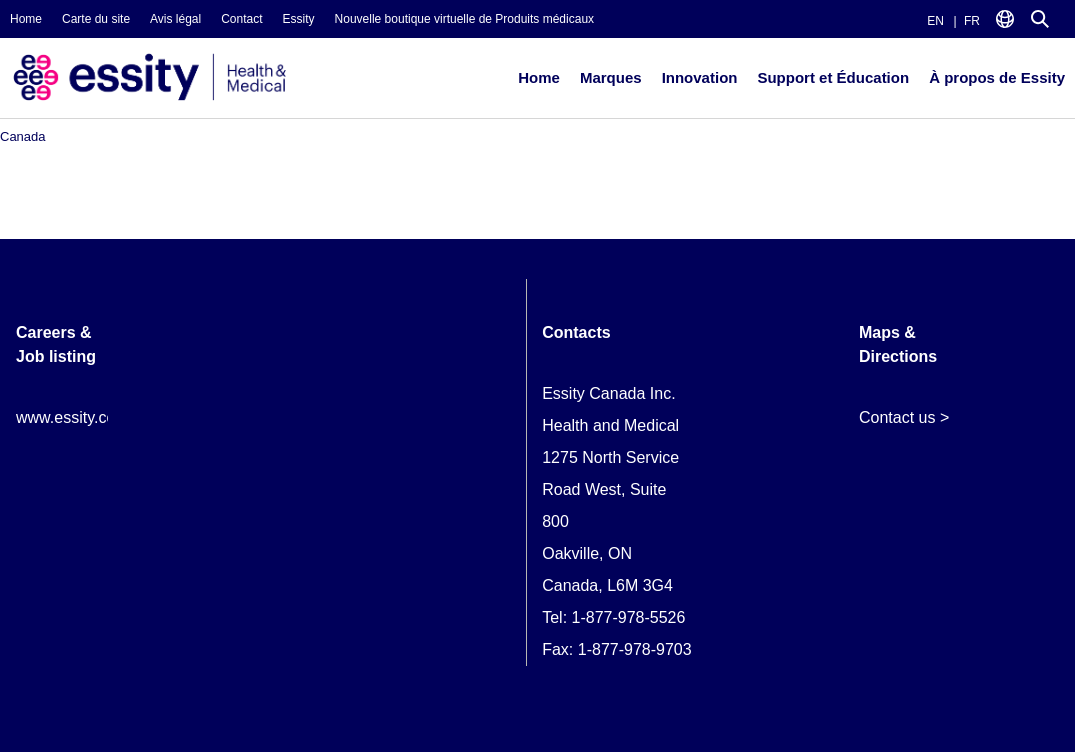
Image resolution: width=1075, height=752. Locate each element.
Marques (611, 77)
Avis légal (175, 19)
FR (972, 21)
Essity (299, 19)
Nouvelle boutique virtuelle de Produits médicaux (464, 19)
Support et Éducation (833, 77)
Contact (241, 19)
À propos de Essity (997, 77)
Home (26, 19)
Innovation (700, 77)
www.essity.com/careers (101, 417)
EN (935, 21)
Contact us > (904, 417)
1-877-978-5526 (629, 617)
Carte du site (96, 19)
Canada (23, 136)
